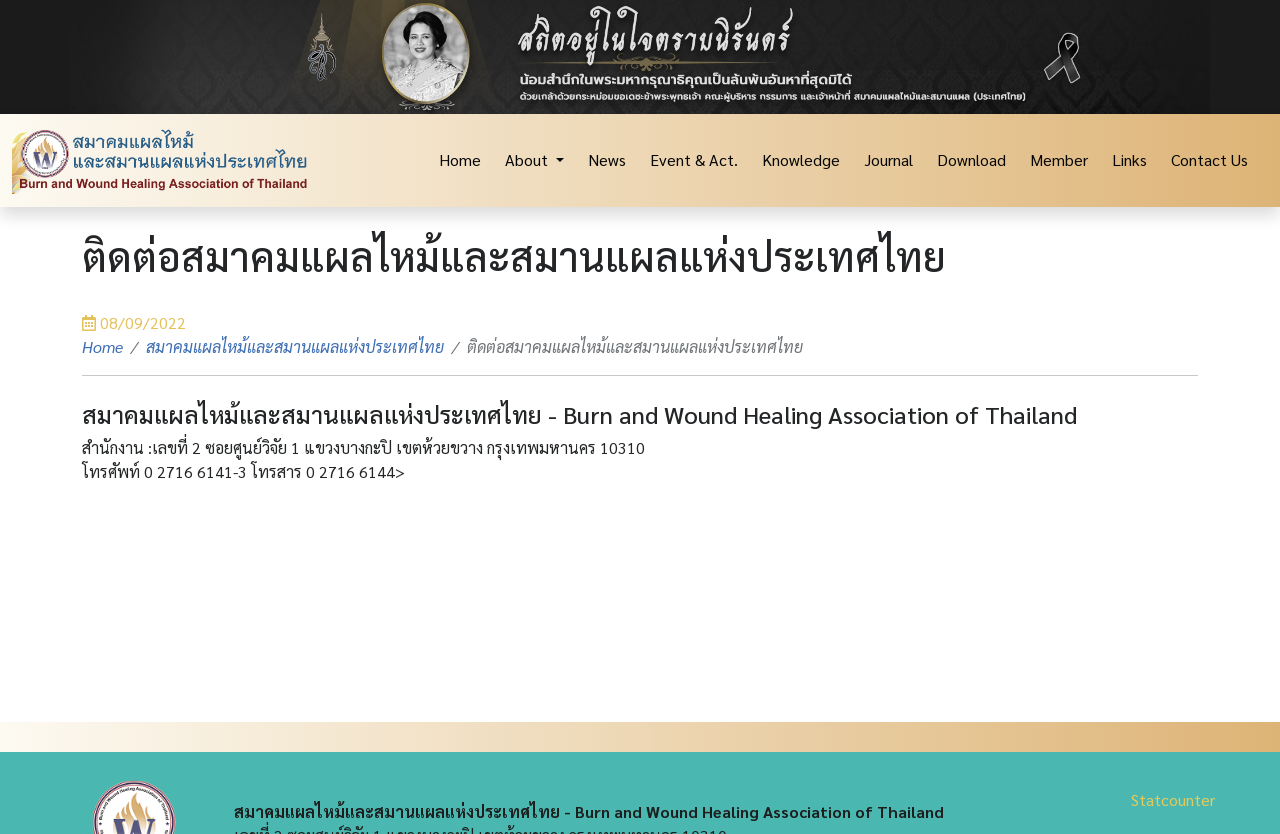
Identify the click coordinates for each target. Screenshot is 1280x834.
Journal (888, 159)
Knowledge (801, 159)
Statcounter (1173, 799)
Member (1059, 159)
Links (1129, 159)
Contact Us (1209, 159)
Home (460, 159)
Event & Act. (694, 159)
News (607, 159)
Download (971, 159)
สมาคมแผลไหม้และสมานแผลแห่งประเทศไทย (295, 346)
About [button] (528, 159)
